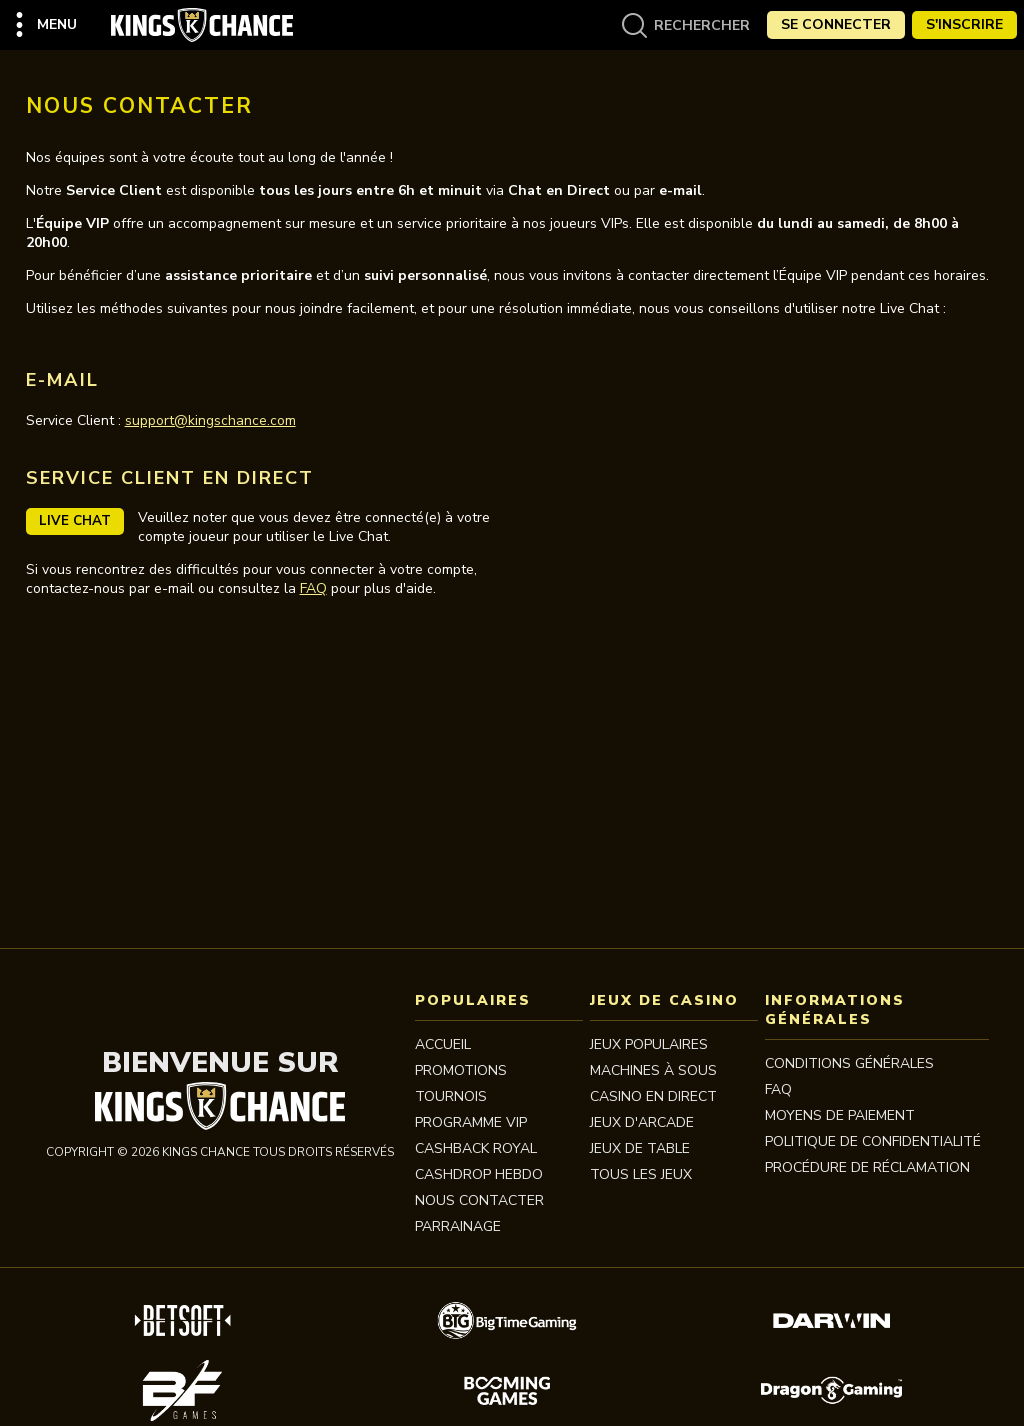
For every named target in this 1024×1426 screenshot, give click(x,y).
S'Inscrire (964, 24)
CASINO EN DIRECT (653, 1096)
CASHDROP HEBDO (479, 1174)
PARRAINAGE (458, 1226)
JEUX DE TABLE (640, 1148)
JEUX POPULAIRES (649, 1044)
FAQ (313, 588)
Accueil (443, 1044)
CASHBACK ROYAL (476, 1148)
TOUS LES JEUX (641, 1174)
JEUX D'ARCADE (642, 1122)
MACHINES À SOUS (653, 1070)
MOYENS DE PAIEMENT (840, 1115)
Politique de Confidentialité (873, 1141)
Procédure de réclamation (867, 1167)
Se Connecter (836, 24)
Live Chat (75, 521)
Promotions (461, 1070)
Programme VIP (471, 1122)
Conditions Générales (849, 1063)
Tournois (451, 1096)
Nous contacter (479, 1200)
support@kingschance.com (210, 420)
